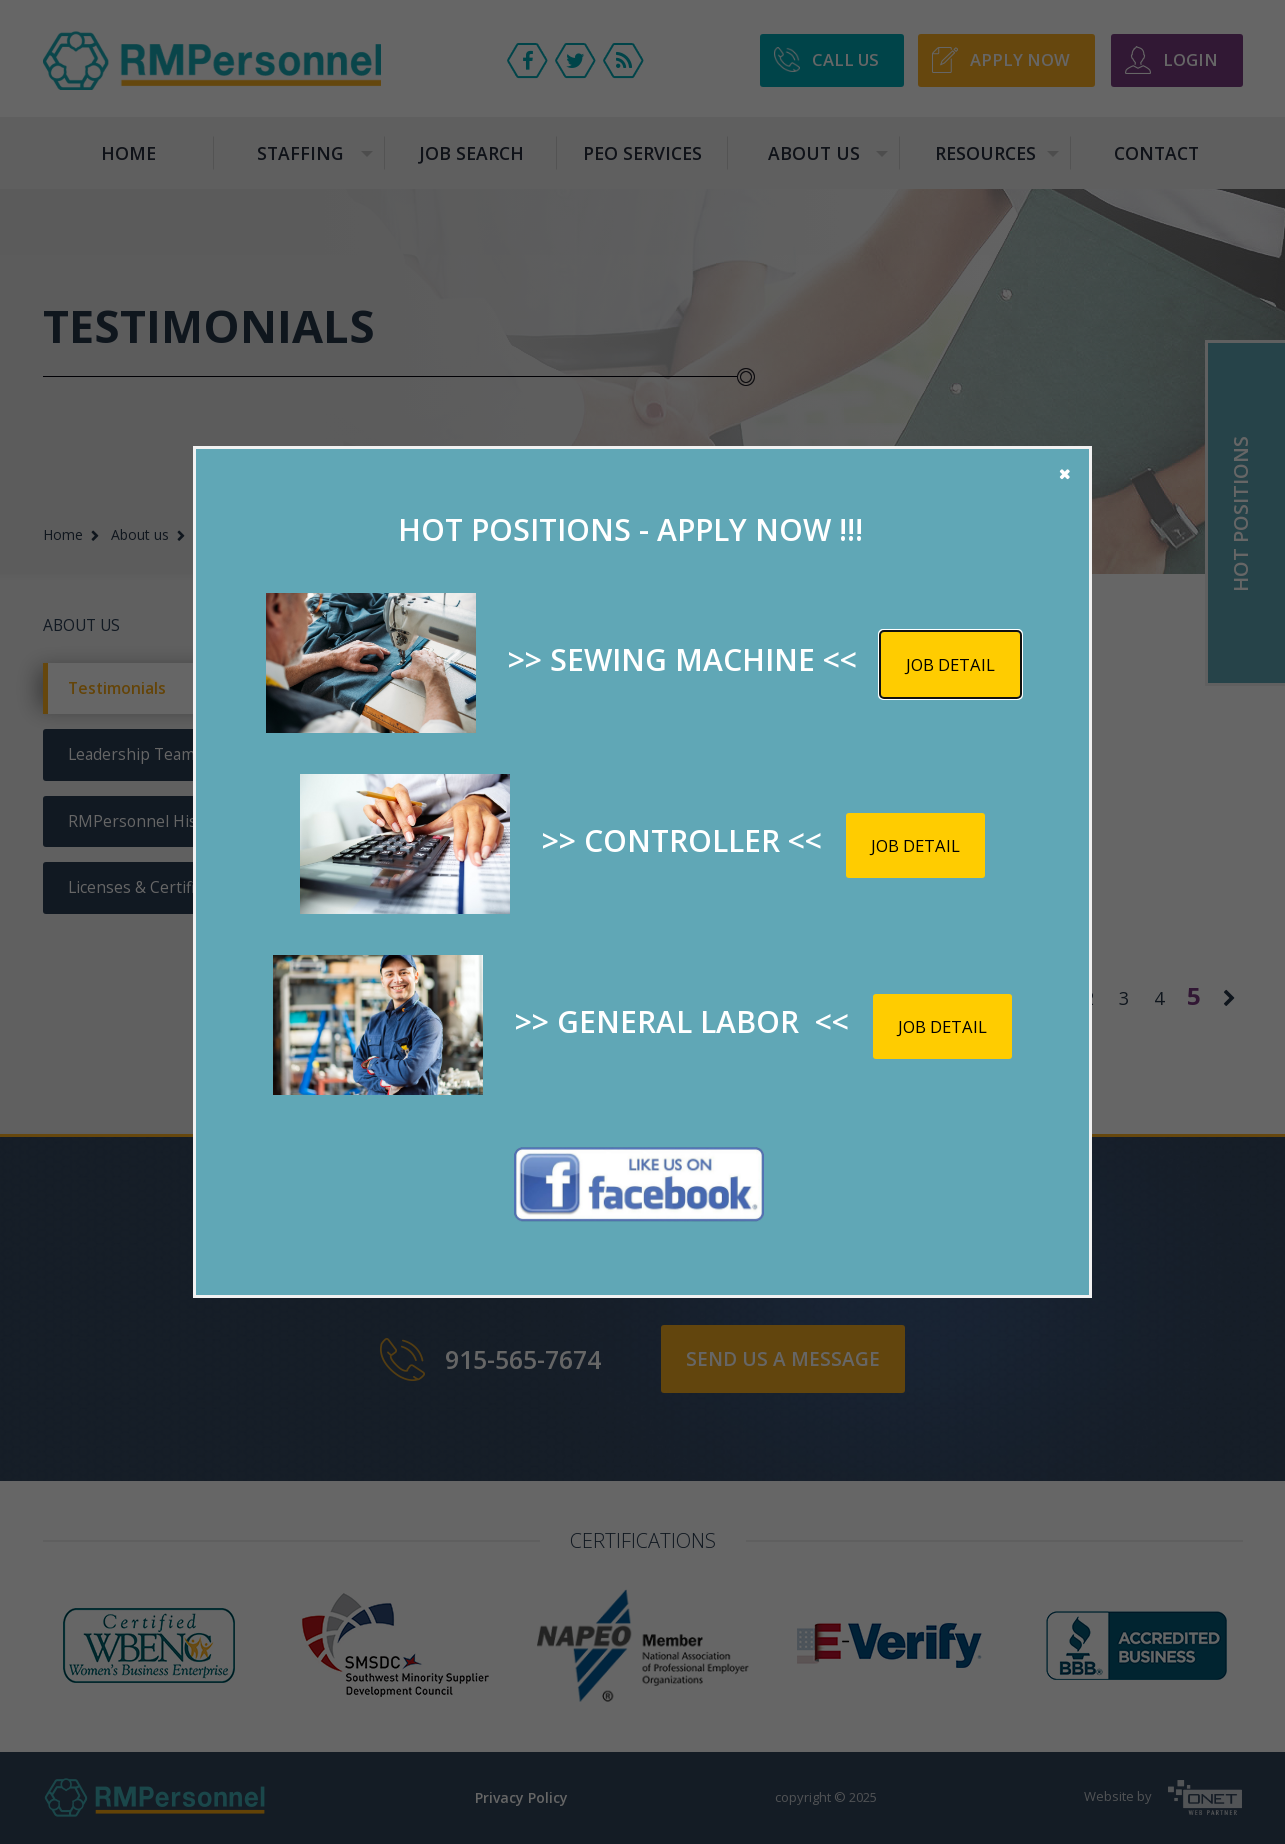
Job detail (950, 664)
